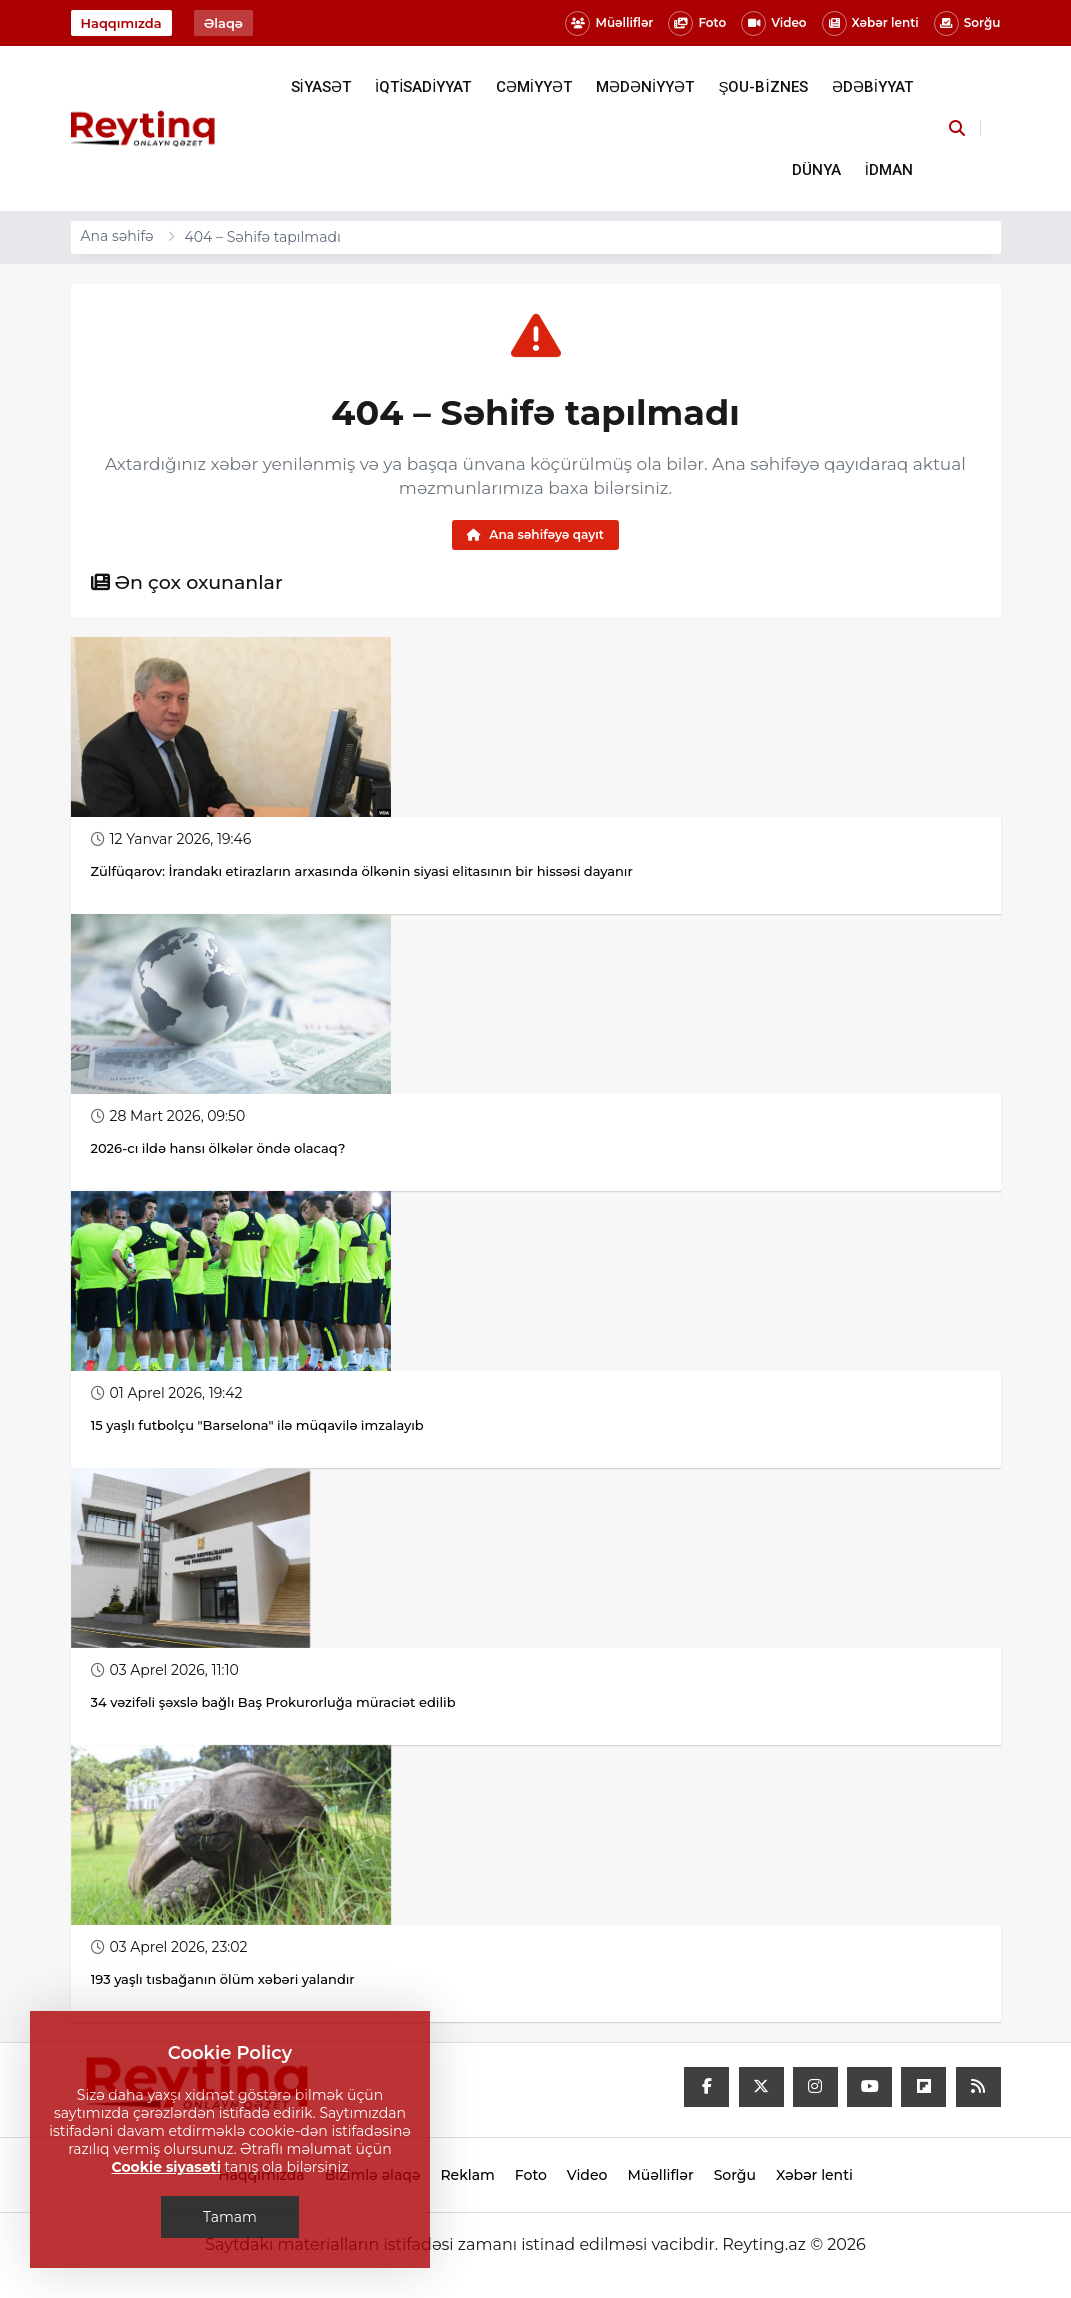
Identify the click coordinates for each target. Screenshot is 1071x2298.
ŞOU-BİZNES (762, 87)
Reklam (467, 2176)
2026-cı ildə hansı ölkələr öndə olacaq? (218, 1148)
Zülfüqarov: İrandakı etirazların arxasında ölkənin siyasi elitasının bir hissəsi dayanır (362, 871)
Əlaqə (223, 23)
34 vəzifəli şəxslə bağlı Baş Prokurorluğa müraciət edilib (273, 1702)
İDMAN (889, 170)
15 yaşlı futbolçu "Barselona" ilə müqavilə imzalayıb (257, 1425)
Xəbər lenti (870, 23)
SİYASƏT (321, 87)
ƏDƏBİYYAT (872, 87)
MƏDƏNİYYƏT (645, 87)
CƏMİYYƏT (534, 87)
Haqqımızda (121, 23)
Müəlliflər (609, 23)
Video (773, 23)
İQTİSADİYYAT (423, 87)
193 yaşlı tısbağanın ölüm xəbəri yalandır (223, 1979)
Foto (697, 23)
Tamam (230, 2217)
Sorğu (967, 23)
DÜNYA (816, 170)
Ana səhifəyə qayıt (535, 534)
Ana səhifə (117, 236)
